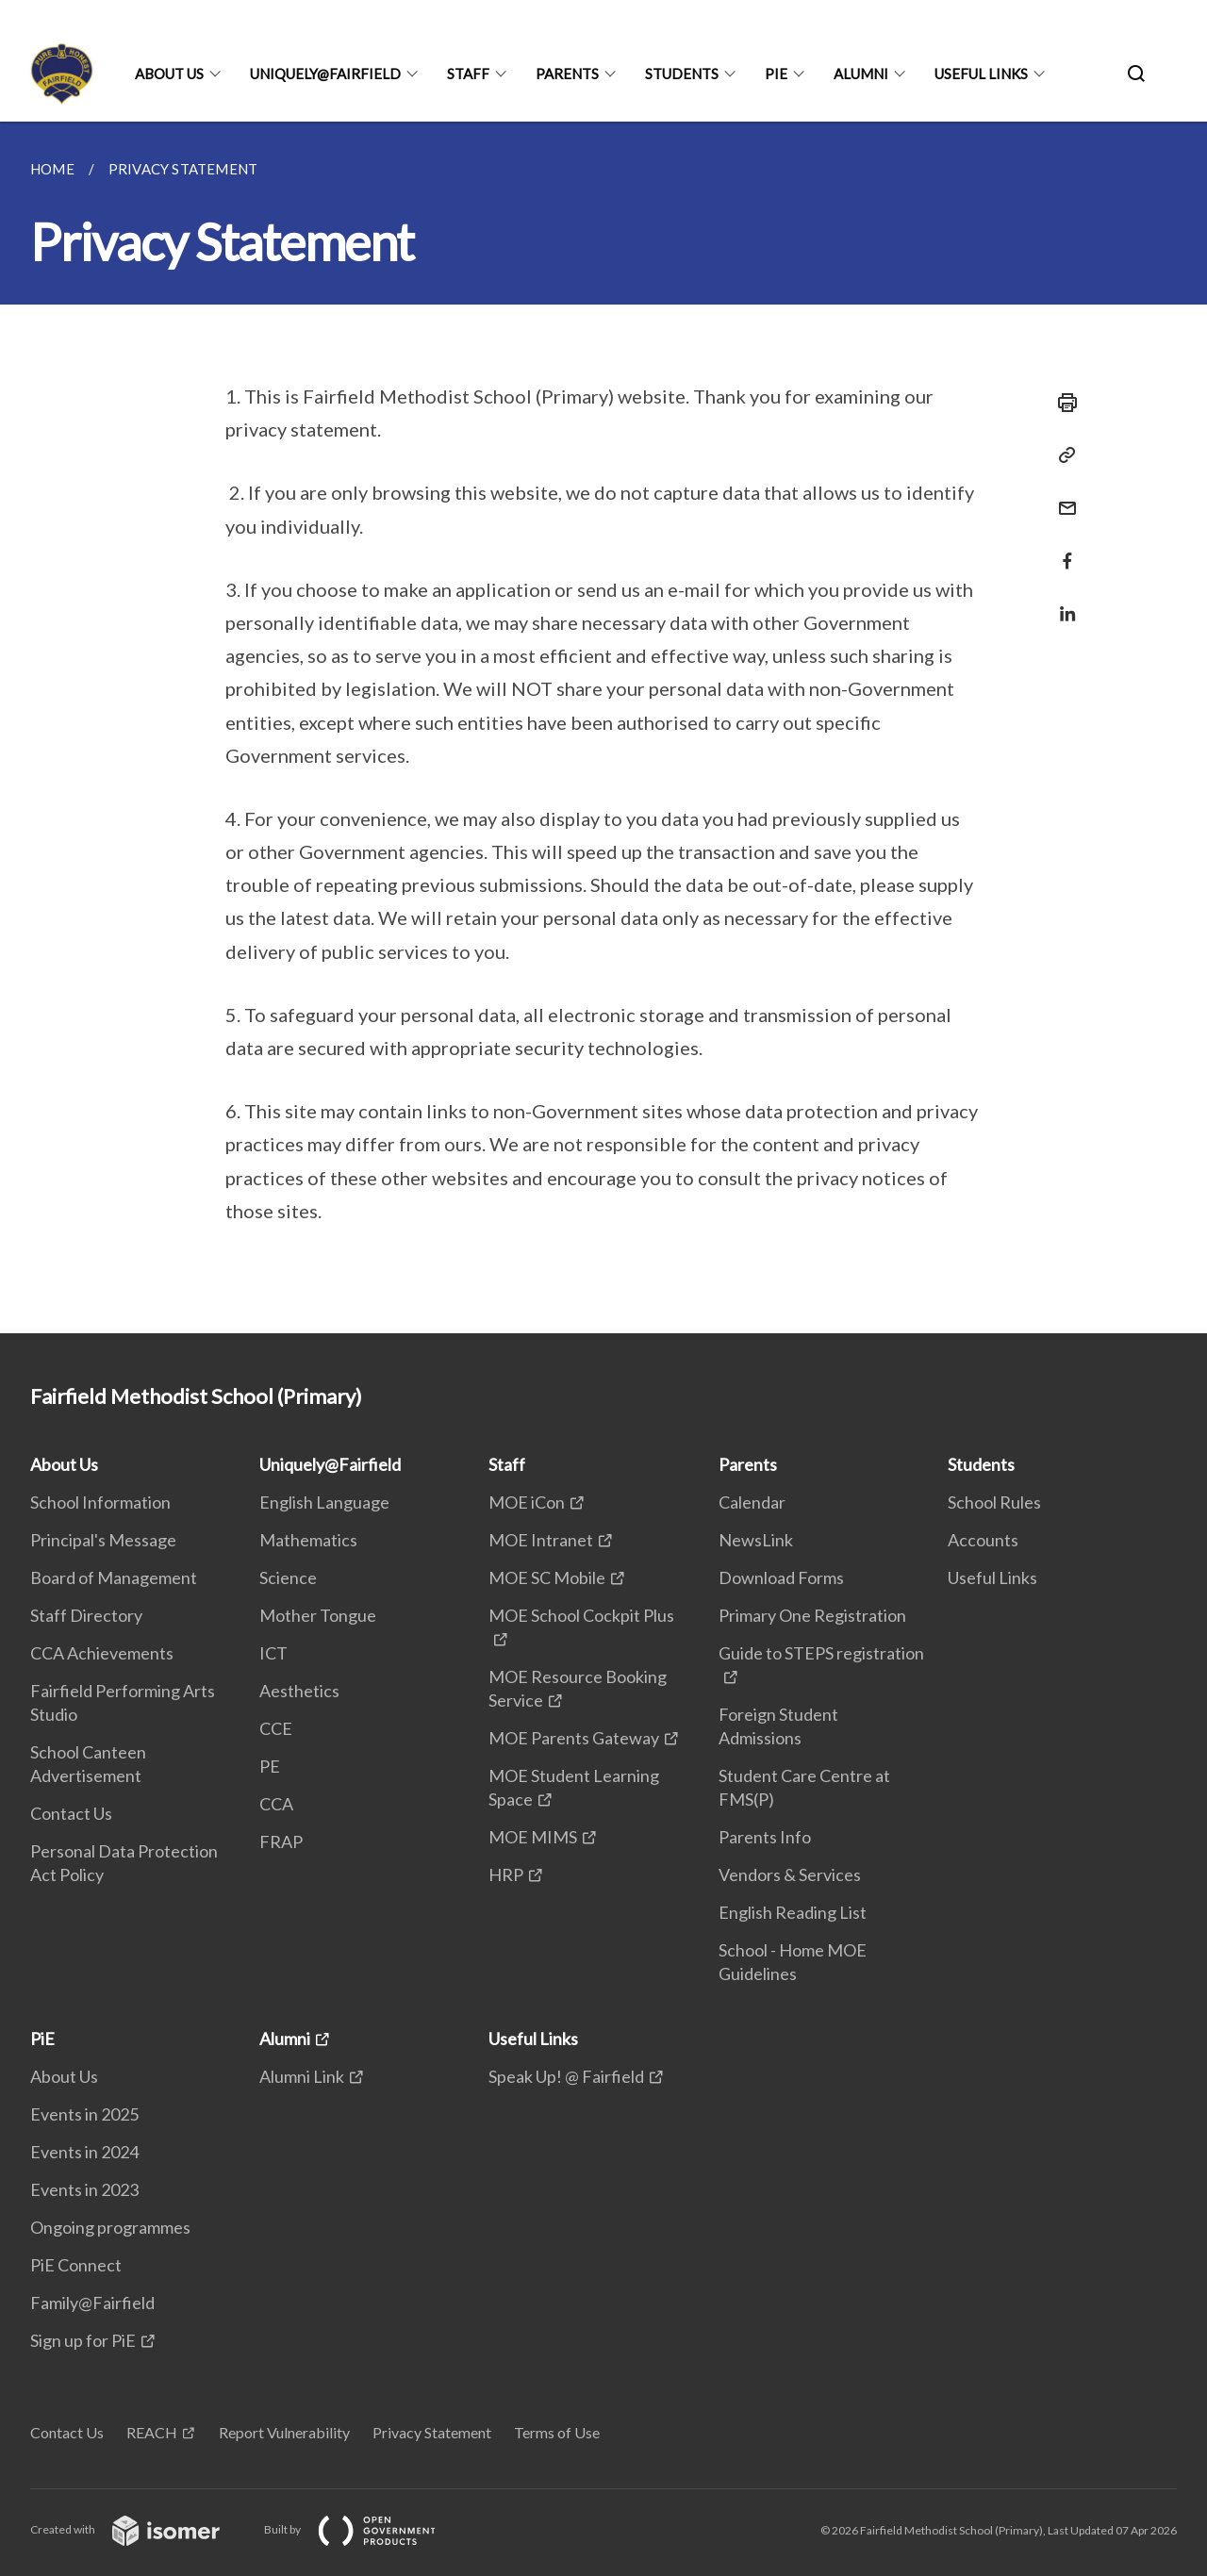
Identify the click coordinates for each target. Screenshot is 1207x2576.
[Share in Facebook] (1062, 549)
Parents (567, 73)
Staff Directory (86, 1615)
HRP (505, 1874)
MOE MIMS (532, 1836)
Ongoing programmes (110, 2227)
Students (682, 73)
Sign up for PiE (83, 2340)
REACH (151, 2432)
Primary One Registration (812, 1615)
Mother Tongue (317, 1615)
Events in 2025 (84, 2114)
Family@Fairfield (92, 2302)
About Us (169, 73)
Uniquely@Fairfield (325, 73)
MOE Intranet (540, 1539)
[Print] (1062, 402)
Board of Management (113, 1577)
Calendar (752, 1502)
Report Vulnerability (284, 2432)
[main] (603, 727)
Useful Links (981, 73)
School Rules (994, 1502)
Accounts (983, 1539)
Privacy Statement (431, 2432)
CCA (276, 1803)
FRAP (281, 1841)
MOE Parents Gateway (573, 1737)
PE (269, 1766)
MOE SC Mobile (546, 1577)
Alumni (861, 73)
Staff (468, 73)
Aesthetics (299, 1690)
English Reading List (793, 1912)
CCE (275, 1728)
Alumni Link (301, 2076)
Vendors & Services (790, 1874)
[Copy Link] (1062, 455)
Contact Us (71, 1813)
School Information (100, 1502)
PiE (776, 73)
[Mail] (1062, 496)
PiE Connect (76, 2264)
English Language (324, 1502)
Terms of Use (557, 2432)
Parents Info (765, 1836)
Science (288, 1577)
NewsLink (756, 1539)
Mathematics (308, 1539)
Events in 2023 (84, 2189)
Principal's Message (103, 1539)
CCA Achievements (102, 1653)
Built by (365, 2529)
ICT (273, 1653)
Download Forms (781, 1577)
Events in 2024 (84, 2151)
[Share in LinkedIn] (1062, 602)
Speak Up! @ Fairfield (566, 2076)
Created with (140, 2529)
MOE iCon (526, 1502)
